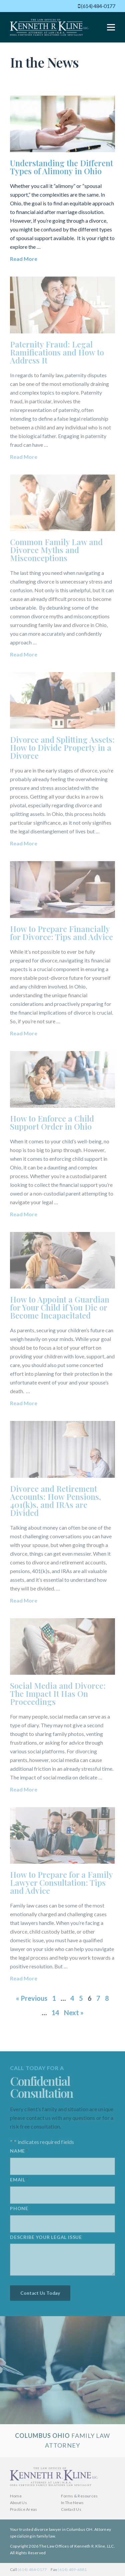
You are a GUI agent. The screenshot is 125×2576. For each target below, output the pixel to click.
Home (16, 2495)
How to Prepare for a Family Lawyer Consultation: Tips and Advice (61, 1882)
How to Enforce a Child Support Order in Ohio (52, 1122)
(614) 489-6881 (72, 2569)
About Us (18, 2502)
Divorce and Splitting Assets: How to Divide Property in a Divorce (62, 747)
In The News (72, 2502)
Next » (74, 2012)
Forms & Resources (79, 2495)
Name (19, 2153)
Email (19, 2182)
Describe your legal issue (46, 2239)
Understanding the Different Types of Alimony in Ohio (61, 167)
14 (55, 2012)
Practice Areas (23, 2509)
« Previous (31, 1998)
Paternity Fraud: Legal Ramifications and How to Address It (57, 352)
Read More (23, 258)
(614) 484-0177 (96, 6)
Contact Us (71, 2509)
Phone (19, 2211)
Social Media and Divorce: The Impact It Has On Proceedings (58, 1693)
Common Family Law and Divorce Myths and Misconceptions (56, 550)
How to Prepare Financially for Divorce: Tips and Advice (61, 933)
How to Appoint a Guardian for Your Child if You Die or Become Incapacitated (59, 1307)
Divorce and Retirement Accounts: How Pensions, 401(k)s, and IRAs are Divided (55, 1500)
